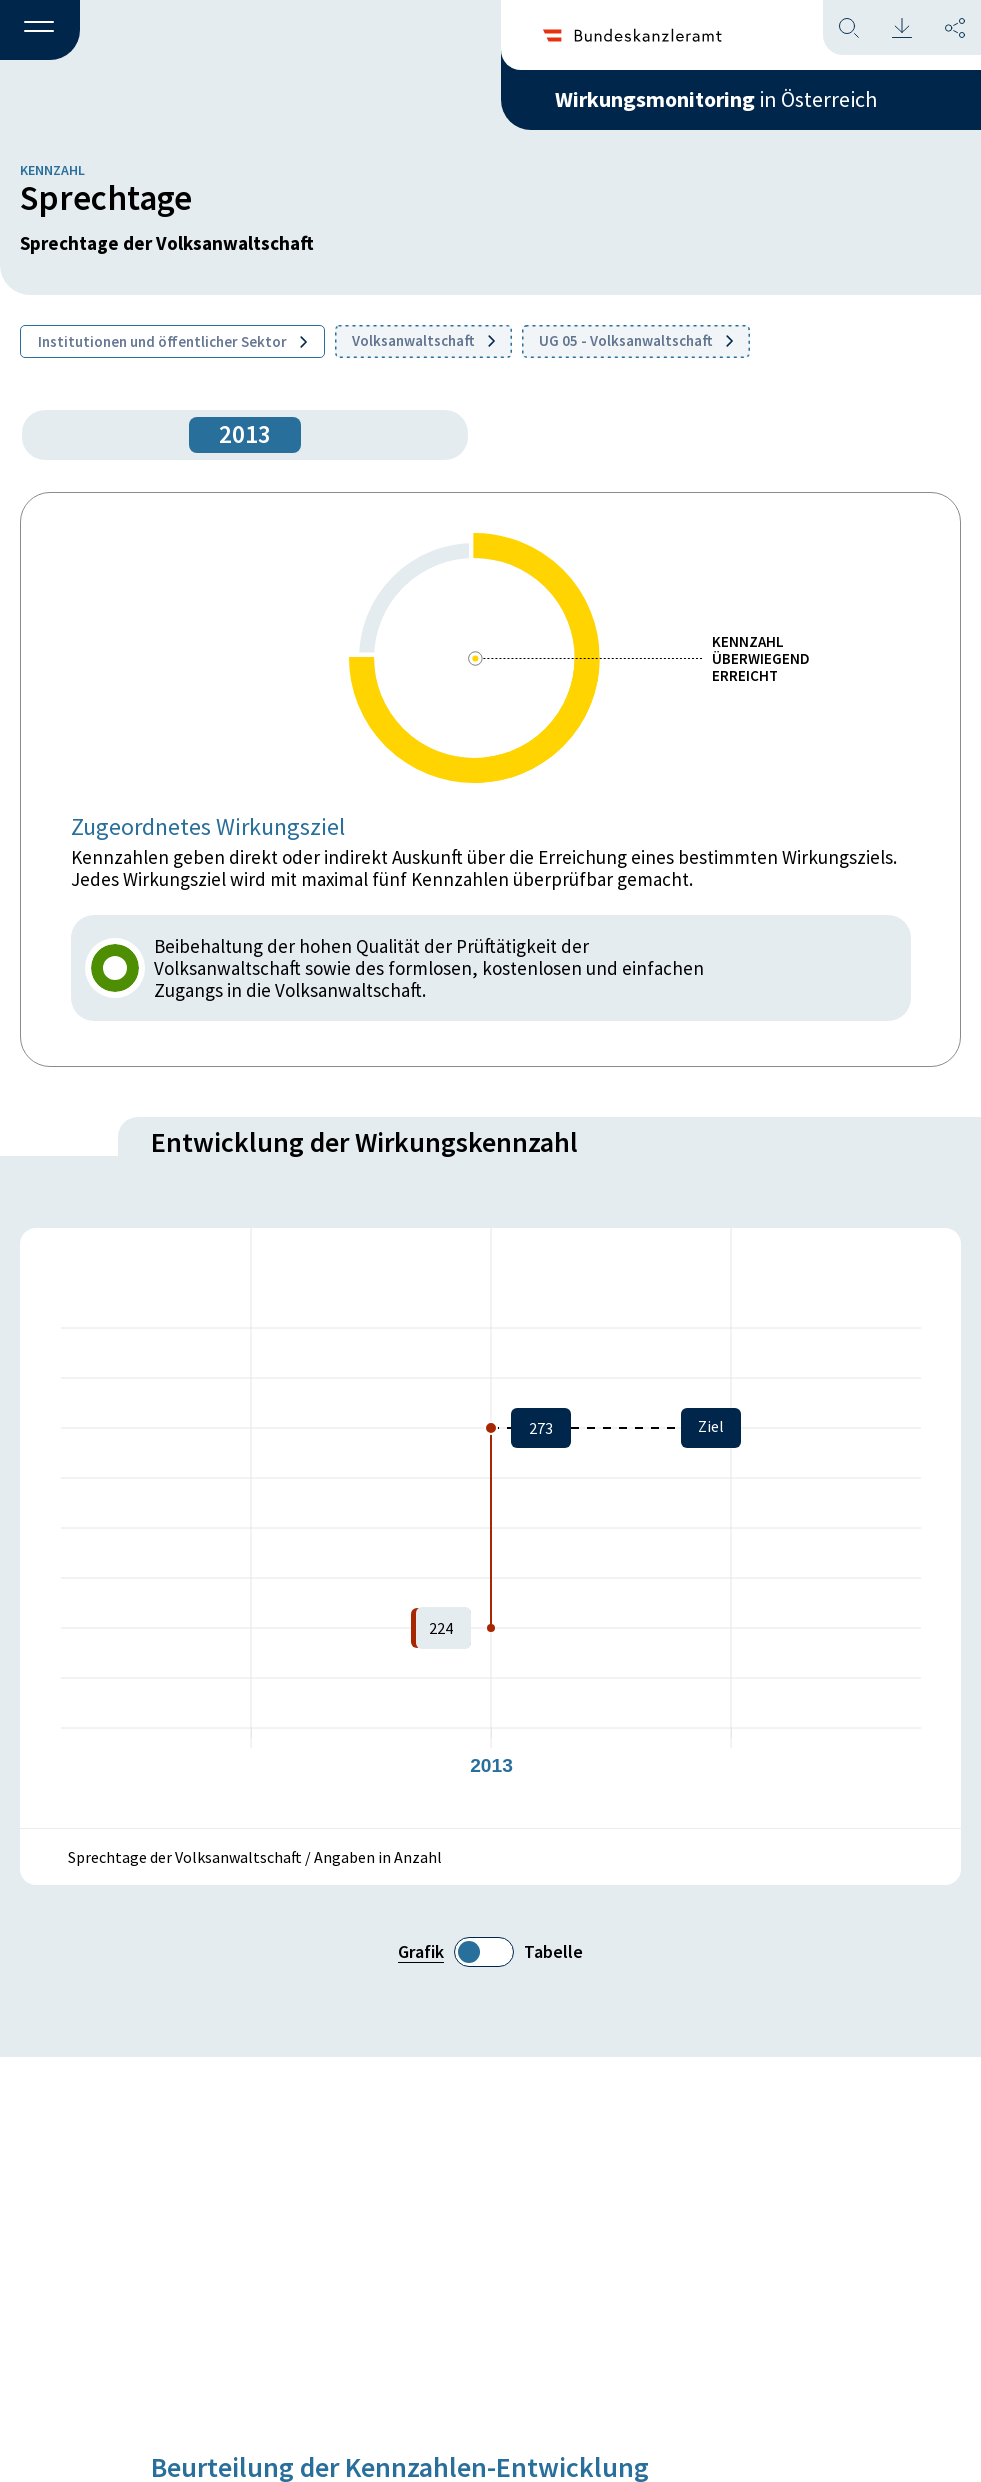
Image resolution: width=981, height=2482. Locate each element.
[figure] (490, 1528)
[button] (40, 31)
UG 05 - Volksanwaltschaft (636, 340)
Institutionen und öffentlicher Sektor (172, 341)
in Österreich (716, 99)
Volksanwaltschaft (423, 340)
